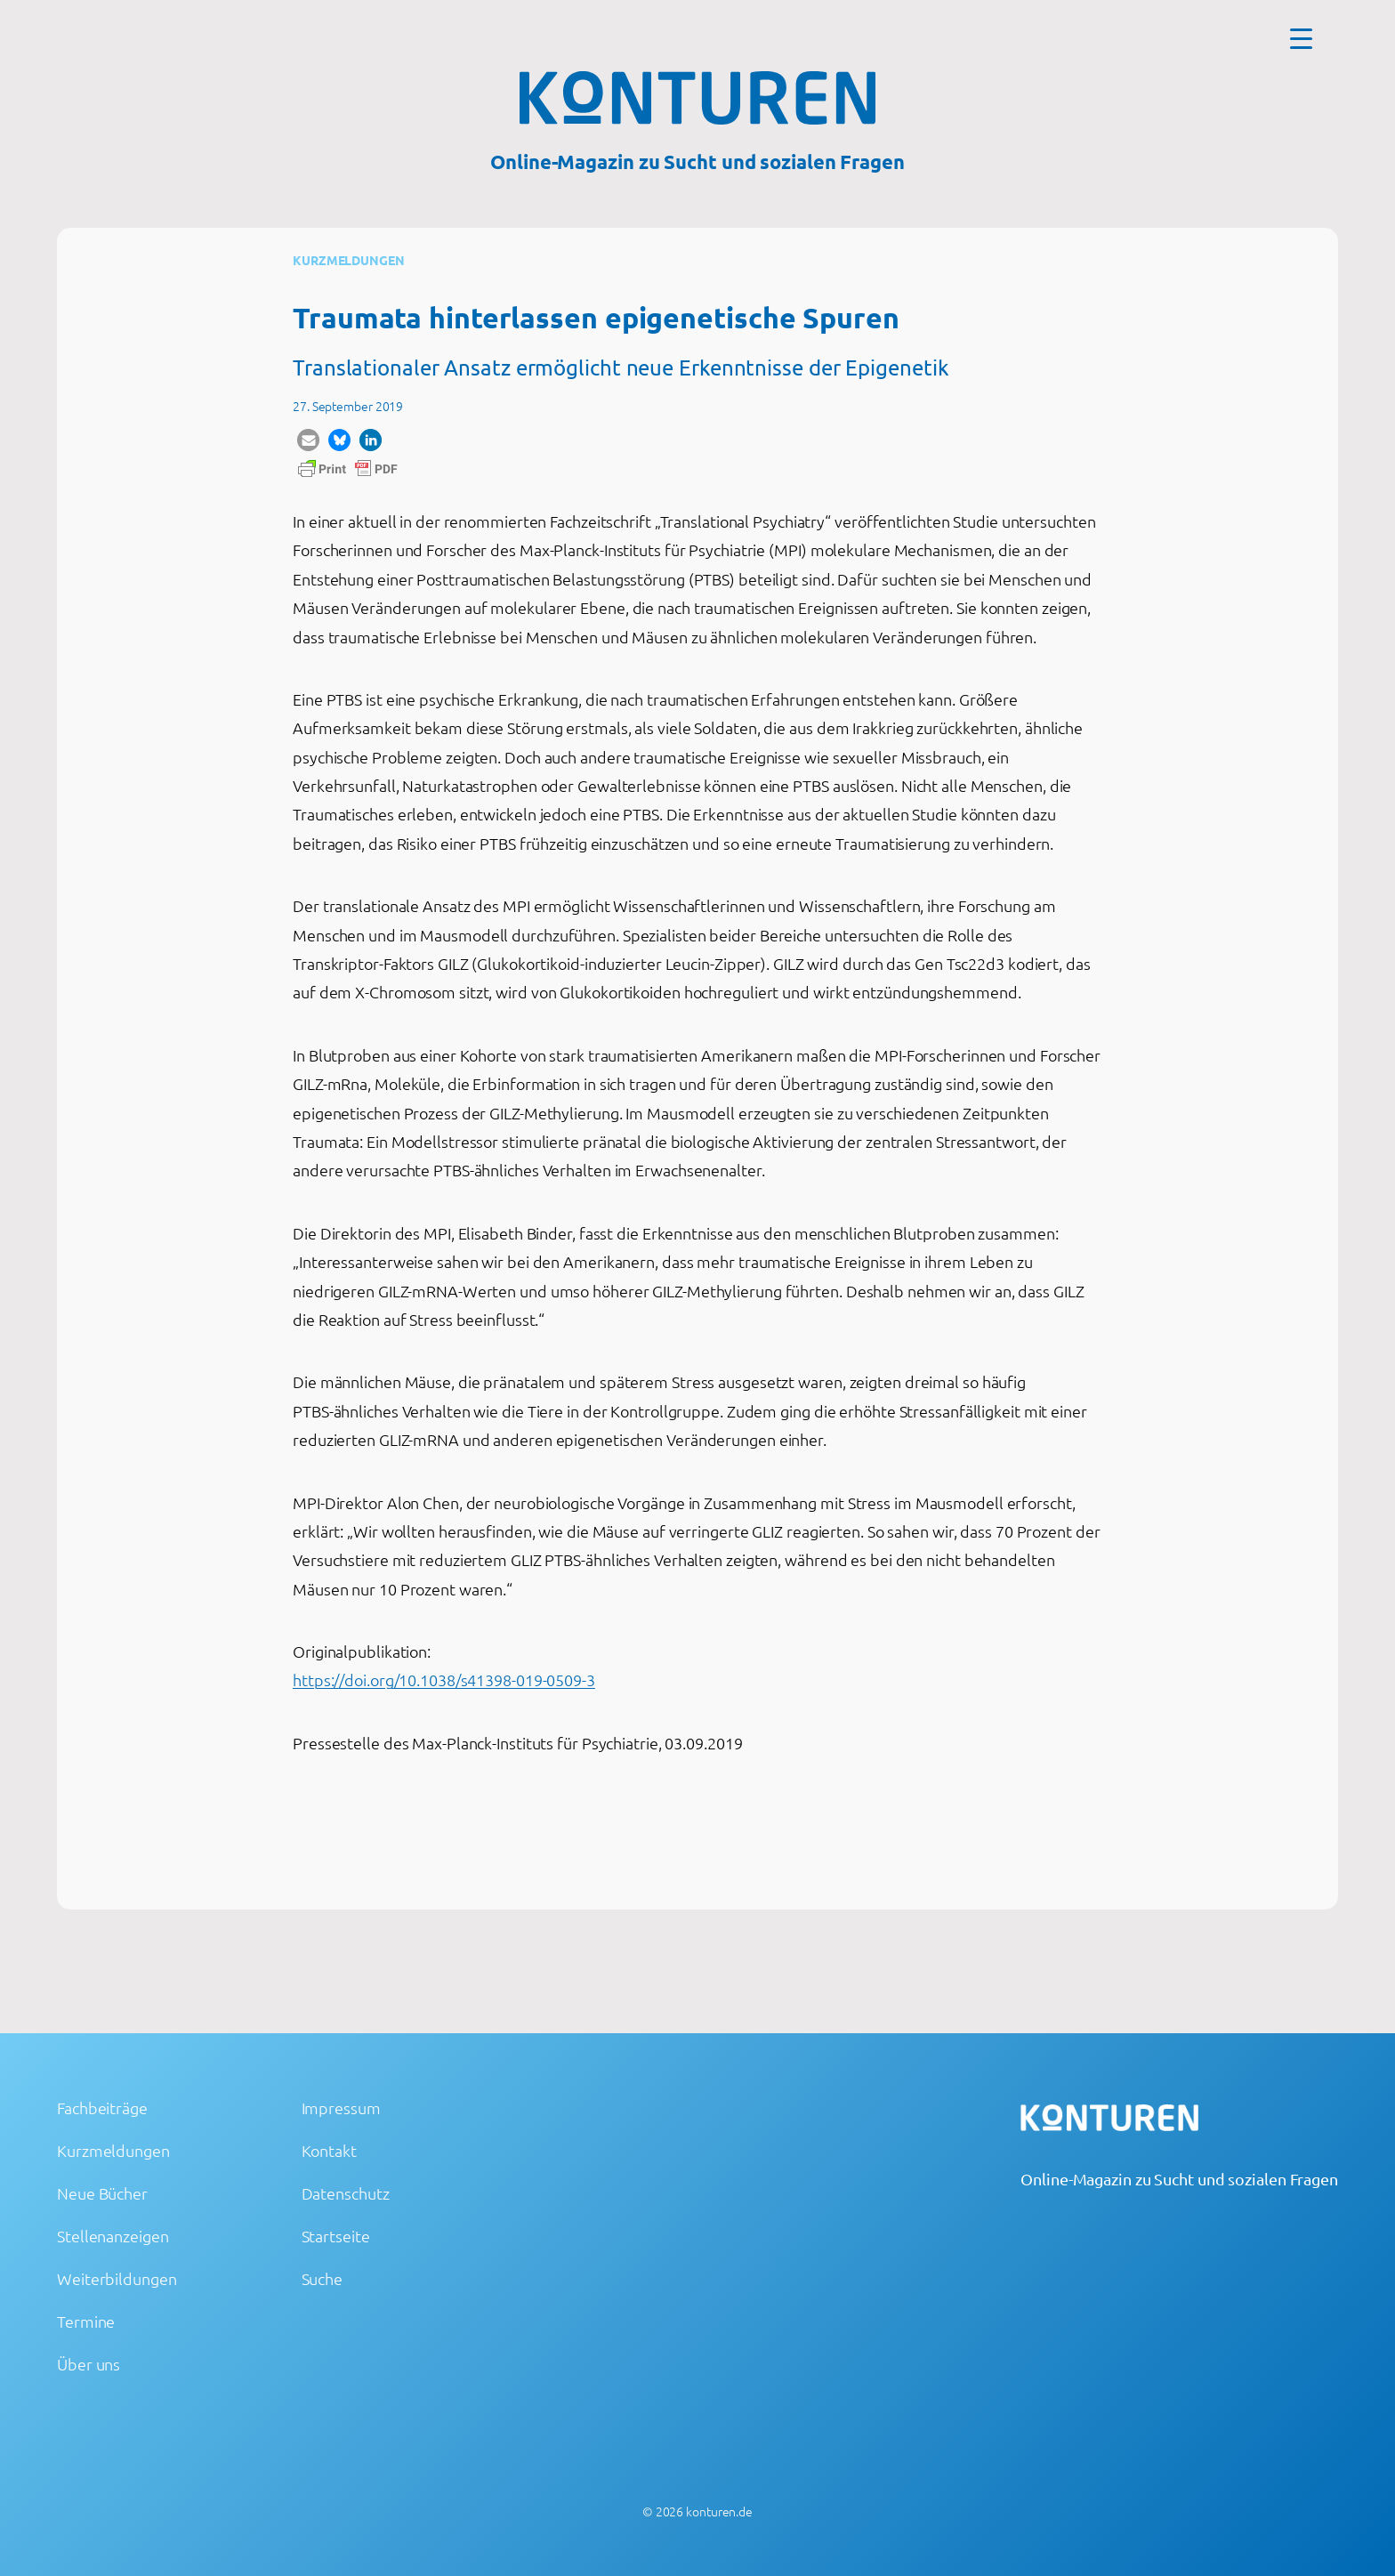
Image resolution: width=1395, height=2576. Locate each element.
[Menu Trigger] (1301, 37)
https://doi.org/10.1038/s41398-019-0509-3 (444, 1679)
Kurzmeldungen (349, 260)
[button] (308, 440)
